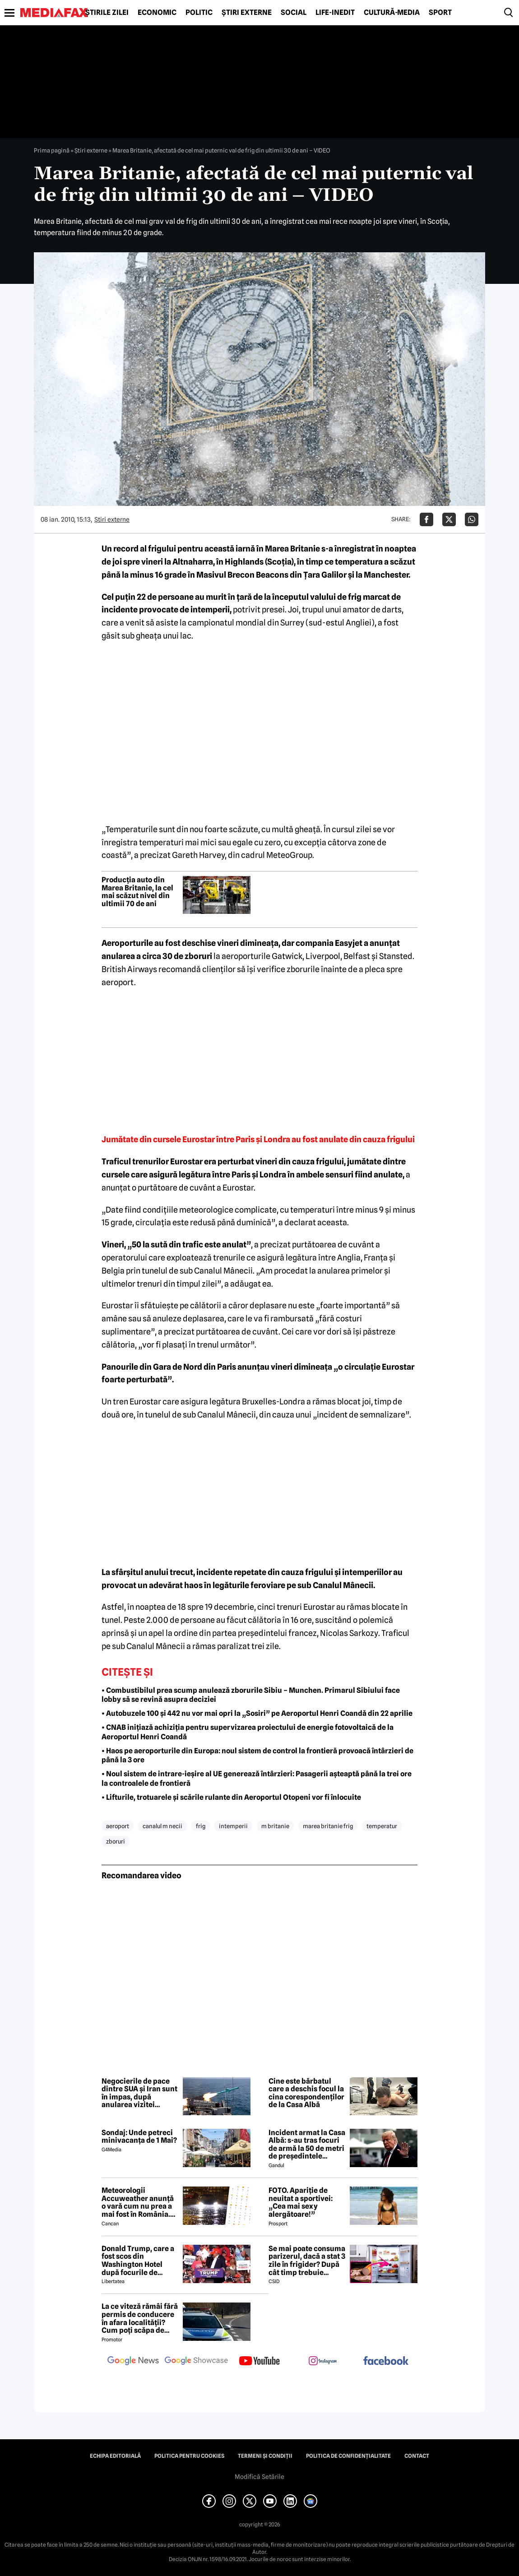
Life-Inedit (335, 12)
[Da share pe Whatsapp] (471, 519)
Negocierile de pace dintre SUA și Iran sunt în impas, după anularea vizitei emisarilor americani (139, 2093)
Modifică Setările (259, 2476)
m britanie (275, 1826)
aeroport (117, 1826)
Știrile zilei (107, 12)
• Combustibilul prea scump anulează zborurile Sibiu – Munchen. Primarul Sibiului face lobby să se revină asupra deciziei (251, 1695)
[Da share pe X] (449, 519)
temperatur (381, 1826)
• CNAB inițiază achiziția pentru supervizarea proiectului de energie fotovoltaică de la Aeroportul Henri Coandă (248, 1732)
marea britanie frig (328, 1826)
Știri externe (247, 12)
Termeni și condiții (265, 2456)
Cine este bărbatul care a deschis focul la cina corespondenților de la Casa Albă (306, 2093)
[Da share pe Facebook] (426, 519)
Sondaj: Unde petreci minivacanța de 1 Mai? (139, 2137)
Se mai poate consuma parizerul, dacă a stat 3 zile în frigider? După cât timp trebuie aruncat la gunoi (307, 2260)
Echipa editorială (115, 2456)
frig (200, 1826)
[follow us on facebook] (385, 2361)
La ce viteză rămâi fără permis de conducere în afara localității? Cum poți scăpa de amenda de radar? (140, 2318)
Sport (440, 12)
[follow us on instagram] (322, 2361)
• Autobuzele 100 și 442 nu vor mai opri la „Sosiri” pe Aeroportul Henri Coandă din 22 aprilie (257, 1713)
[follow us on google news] (133, 2361)
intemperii (233, 1826)
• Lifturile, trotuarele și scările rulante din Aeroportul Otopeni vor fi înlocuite (231, 1797)
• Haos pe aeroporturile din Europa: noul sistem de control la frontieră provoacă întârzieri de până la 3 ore (257, 1756)
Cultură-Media (392, 12)
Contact (416, 2456)
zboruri (115, 1841)
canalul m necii (162, 1826)
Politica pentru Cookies (189, 2456)
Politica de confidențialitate (348, 2456)
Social (293, 12)
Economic (157, 12)
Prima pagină (52, 150)
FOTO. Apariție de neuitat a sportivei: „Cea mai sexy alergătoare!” (301, 2202)
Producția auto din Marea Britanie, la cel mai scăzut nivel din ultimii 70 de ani (137, 892)
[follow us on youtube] (259, 2361)
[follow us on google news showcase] (196, 2361)
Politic (199, 12)
